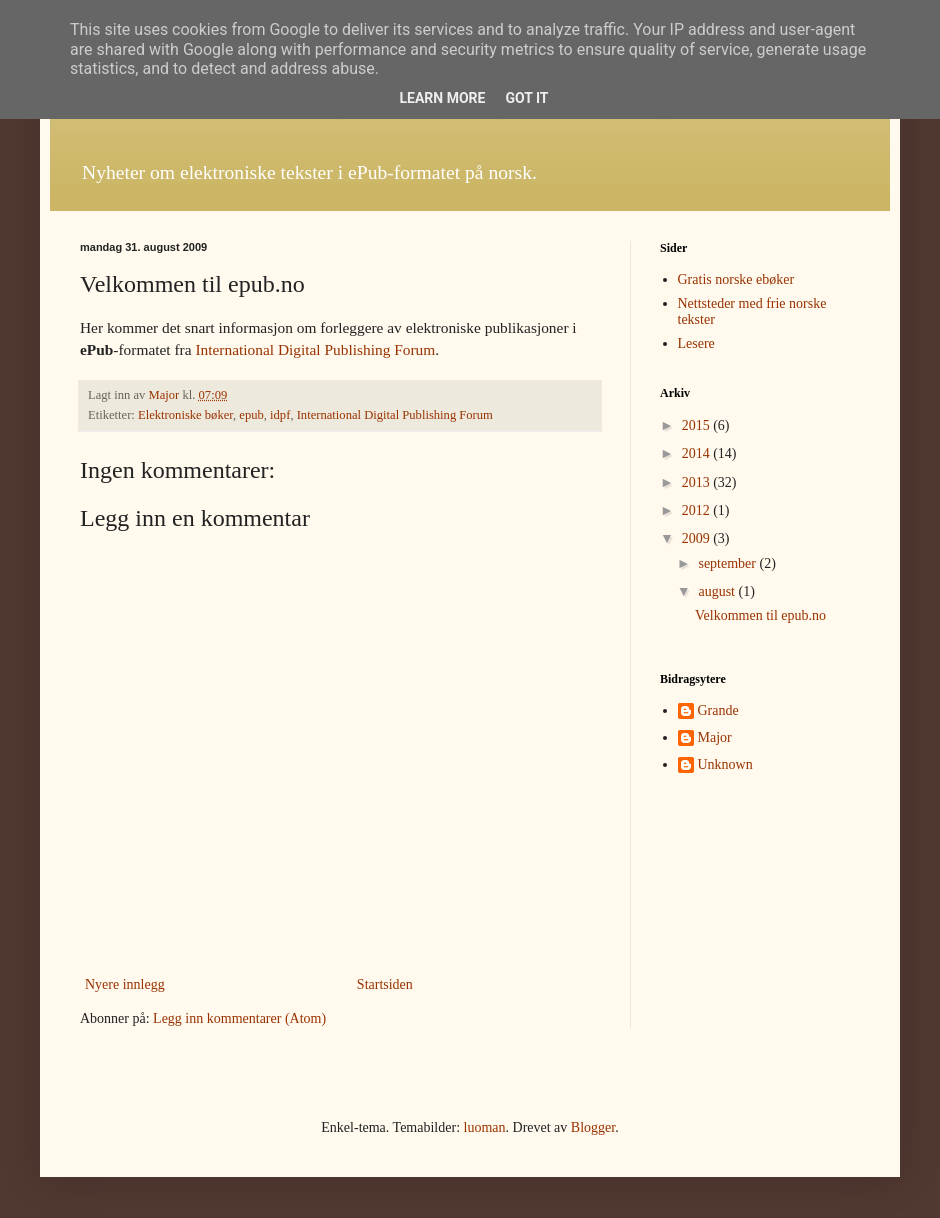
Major (715, 737)
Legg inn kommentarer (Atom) (239, 1018)
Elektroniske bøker (185, 415)
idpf (280, 415)
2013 (698, 482)
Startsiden (385, 984)
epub (251, 415)
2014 (698, 453)
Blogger (593, 1127)
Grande (718, 710)
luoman (485, 1127)
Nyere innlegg (125, 984)
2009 (698, 538)
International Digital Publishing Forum (315, 349)
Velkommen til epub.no (760, 615)
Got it (526, 98)
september (728, 563)
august (718, 591)
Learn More (442, 98)
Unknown (725, 764)
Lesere (696, 343)
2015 (698, 425)
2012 (698, 510)
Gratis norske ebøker (736, 279)
